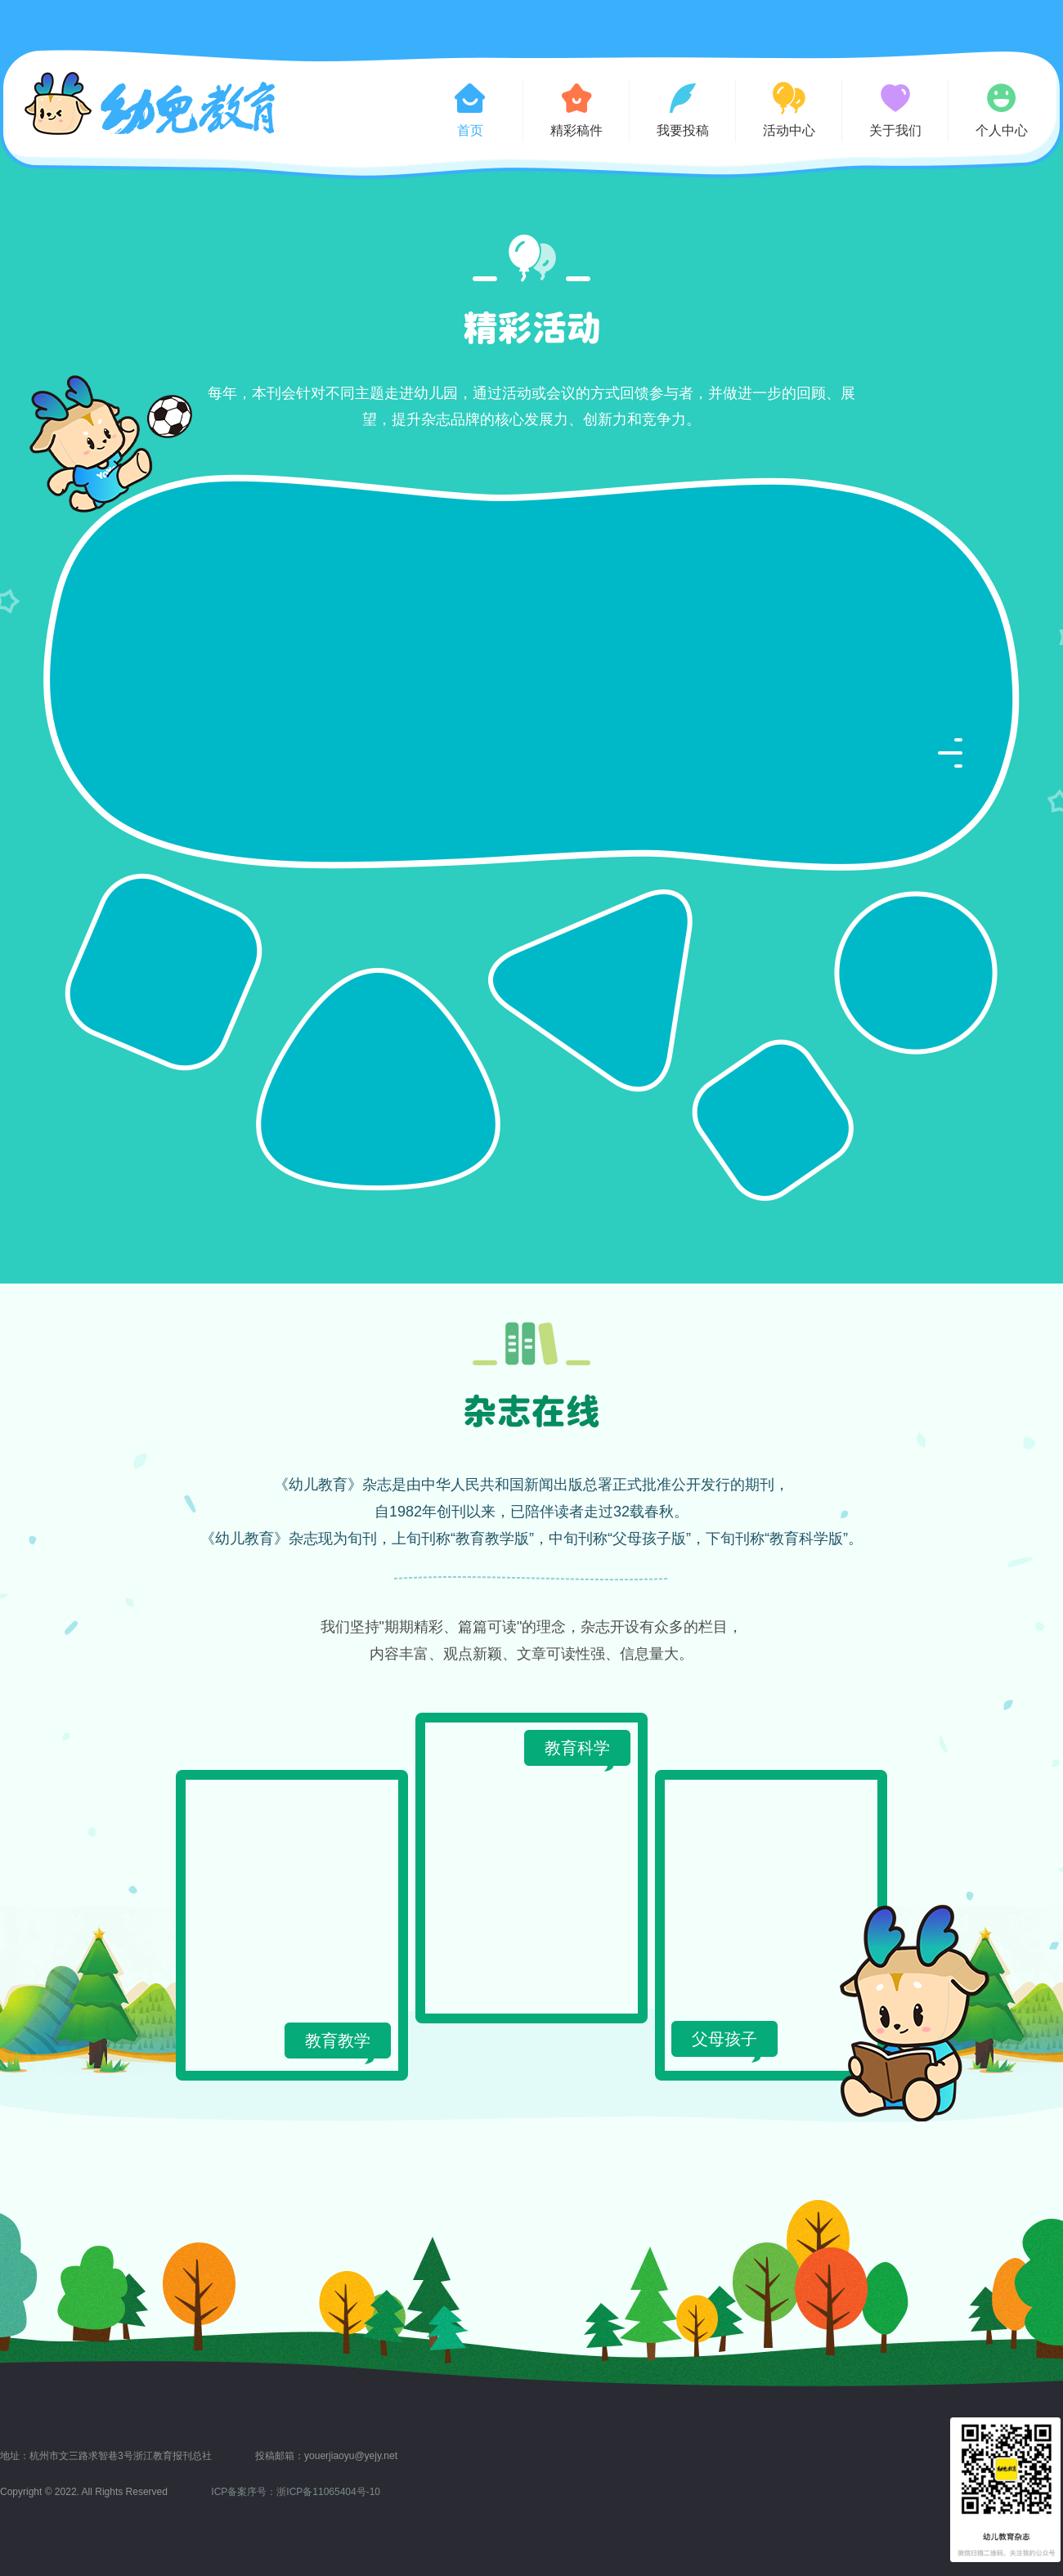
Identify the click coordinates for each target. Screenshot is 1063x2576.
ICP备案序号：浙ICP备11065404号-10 (295, 2492)
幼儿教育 (150, 103)
